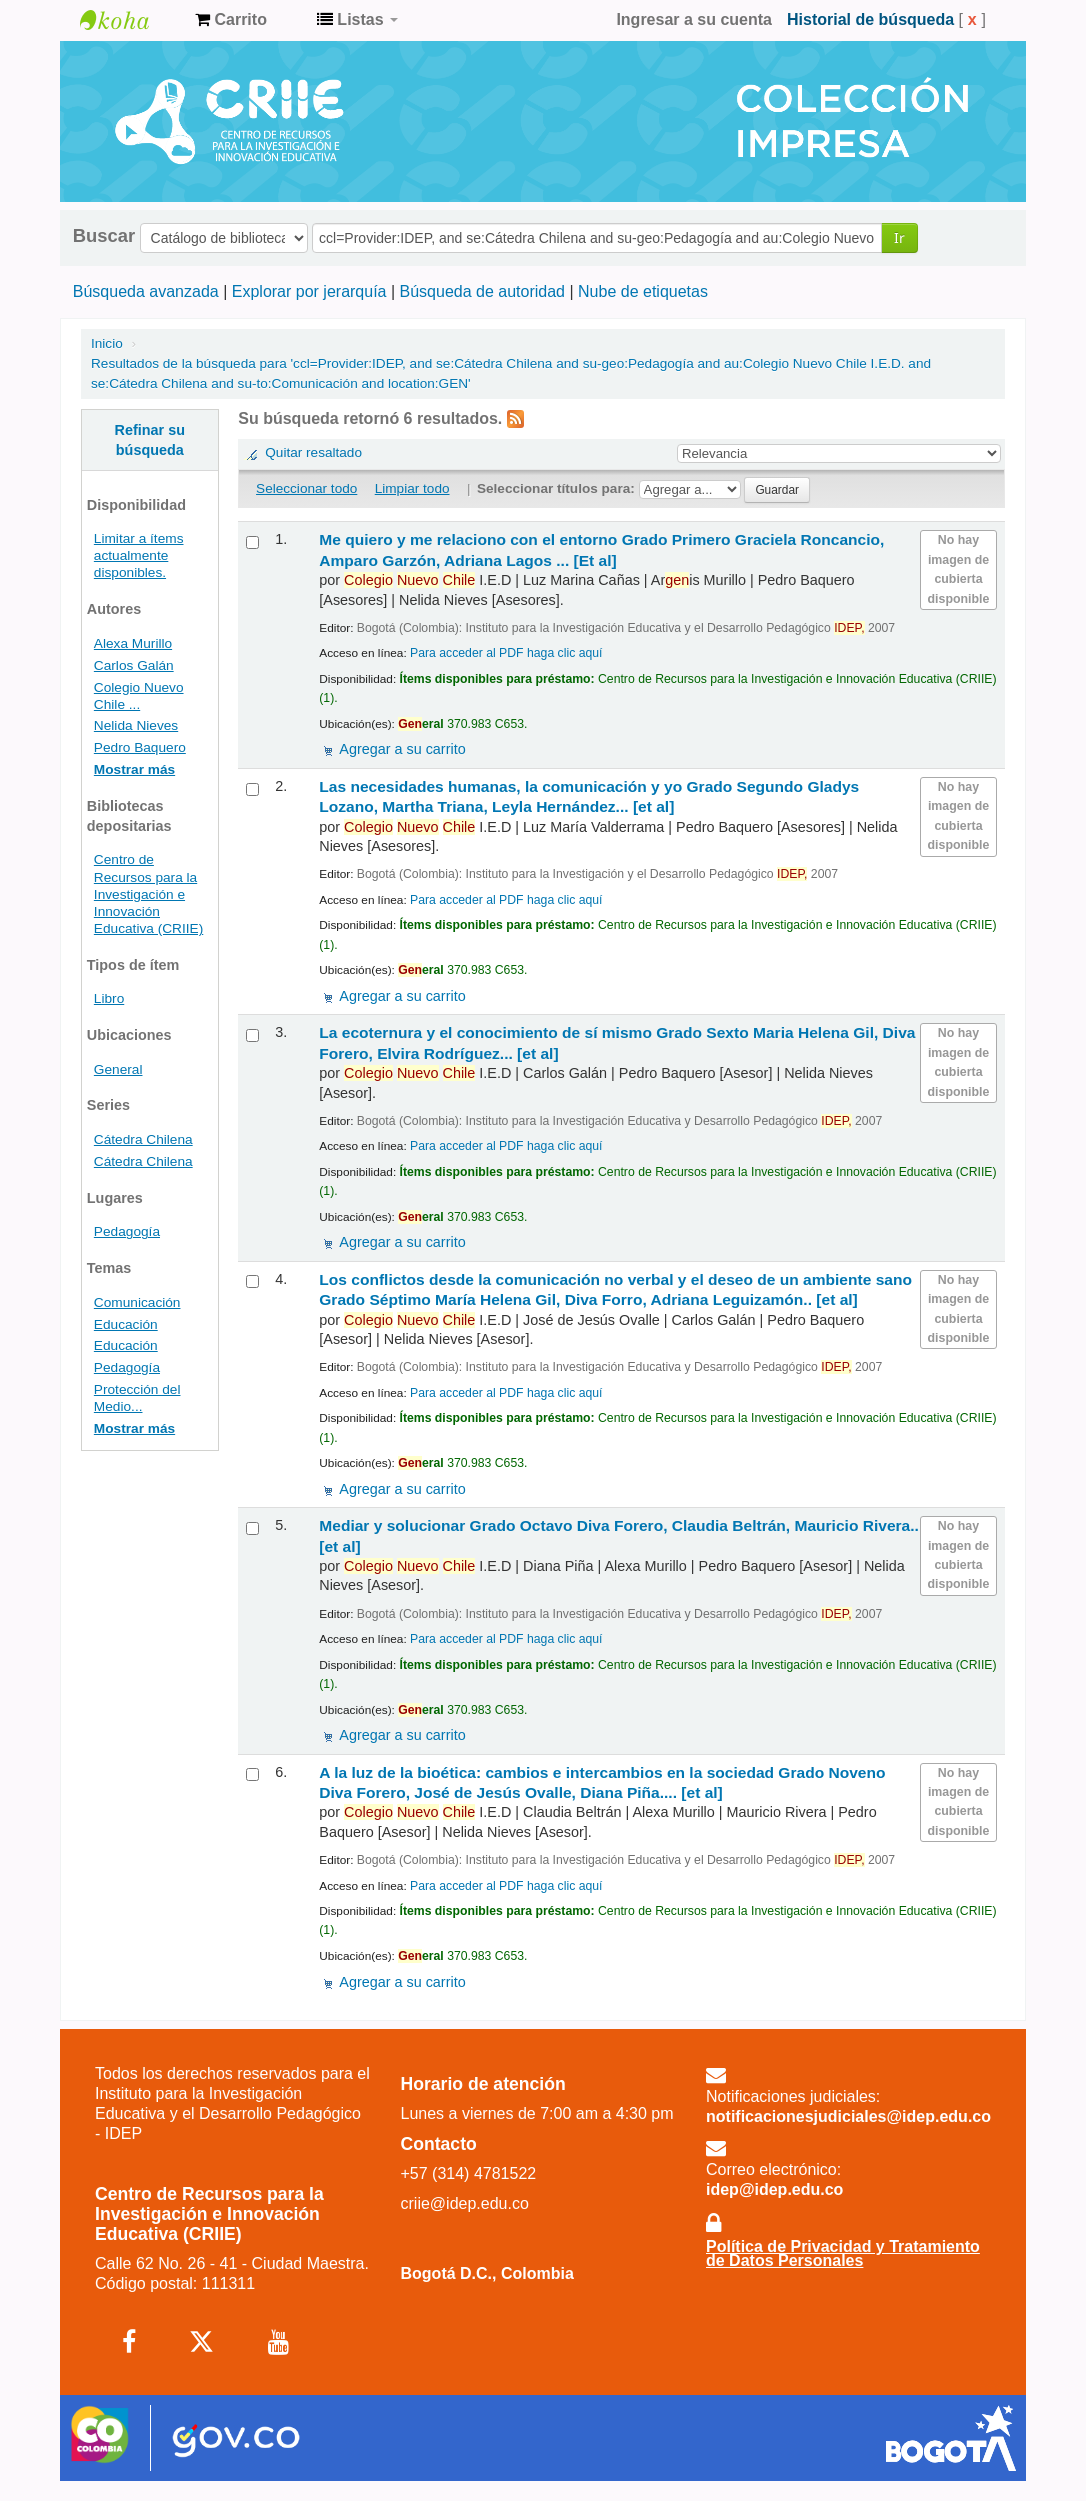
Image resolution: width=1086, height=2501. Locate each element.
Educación (126, 1324)
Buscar (104, 236)
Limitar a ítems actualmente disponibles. (139, 555)
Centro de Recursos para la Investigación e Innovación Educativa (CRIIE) (148, 893)
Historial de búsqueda (870, 19)
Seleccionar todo (306, 488)
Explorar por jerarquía (309, 291)
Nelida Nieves (136, 725)
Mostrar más (134, 769)
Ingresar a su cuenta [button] (694, 19)
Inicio (107, 343)
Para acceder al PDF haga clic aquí (506, 653)
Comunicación (137, 1302)
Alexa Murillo (133, 643)
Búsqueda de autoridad (482, 291)
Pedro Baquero (140, 747)
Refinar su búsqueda (150, 440)
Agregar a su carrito (402, 749)
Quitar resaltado (313, 452)
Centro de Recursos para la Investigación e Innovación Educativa (130, 20)
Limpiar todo (412, 488)
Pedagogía (127, 1231)
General (118, 1069)
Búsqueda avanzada (146, 291)
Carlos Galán (134, 665)
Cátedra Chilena (143, 1139)
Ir (899, 237)
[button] (231, 20)
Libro (109, 998)
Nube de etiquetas (643, 291)
